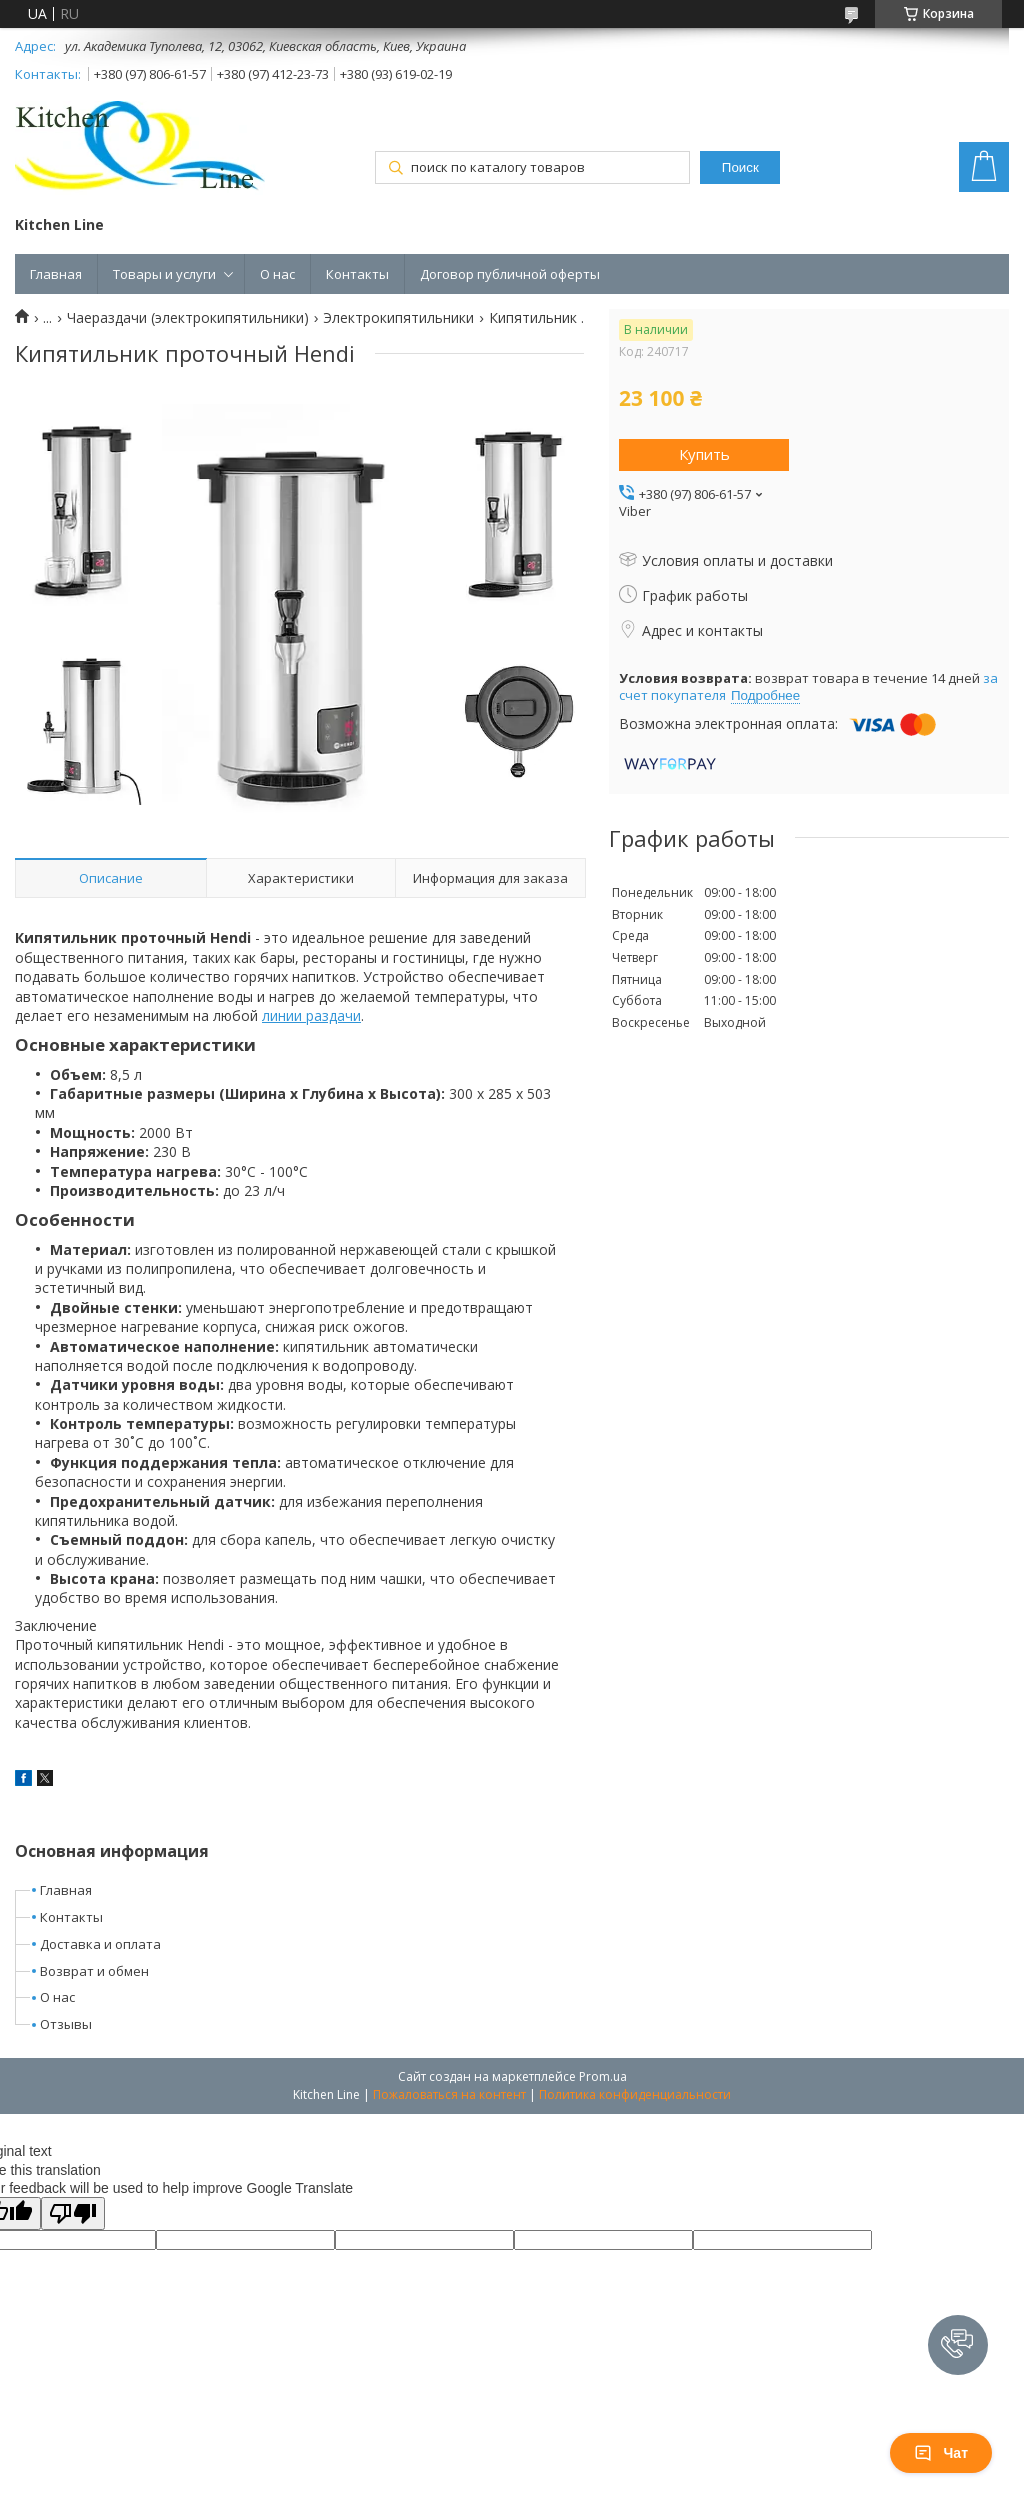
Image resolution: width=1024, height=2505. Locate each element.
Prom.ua (603, 2076)
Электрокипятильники (398, 318)
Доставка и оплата (100, 1944)
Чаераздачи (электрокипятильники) (188, 318)
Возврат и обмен (94, 1971)
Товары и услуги (164, 274)
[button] (958, 2345)
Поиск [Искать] (740, 167)
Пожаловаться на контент (449, 2094)
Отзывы (66, 2024)
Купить (704, 454)
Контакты (357, 274)
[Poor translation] (73, 2213)
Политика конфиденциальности (635, 2094)
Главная (56, 274)
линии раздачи (311, 1015)
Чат (941, 2453)
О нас (277, 274)
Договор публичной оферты (510, 274)
